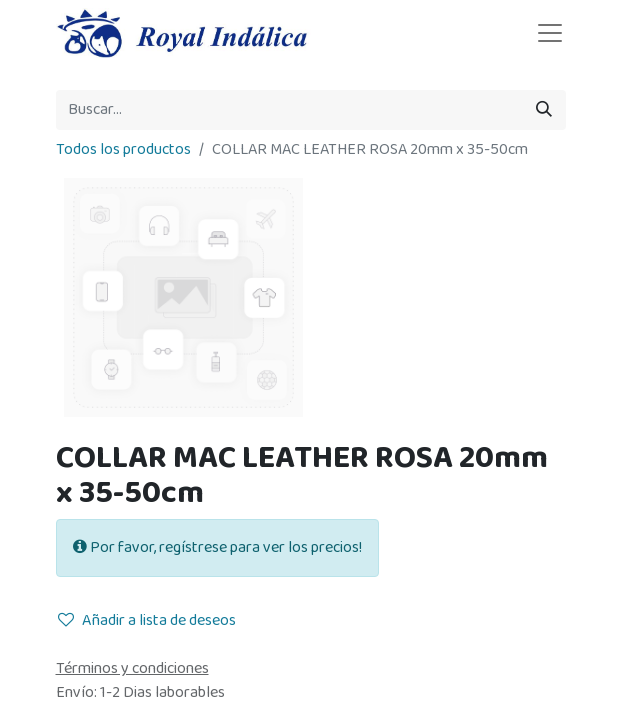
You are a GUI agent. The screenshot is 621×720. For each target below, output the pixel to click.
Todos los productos (123, 149)
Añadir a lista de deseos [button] (147, 620)
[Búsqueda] (544, 110)
